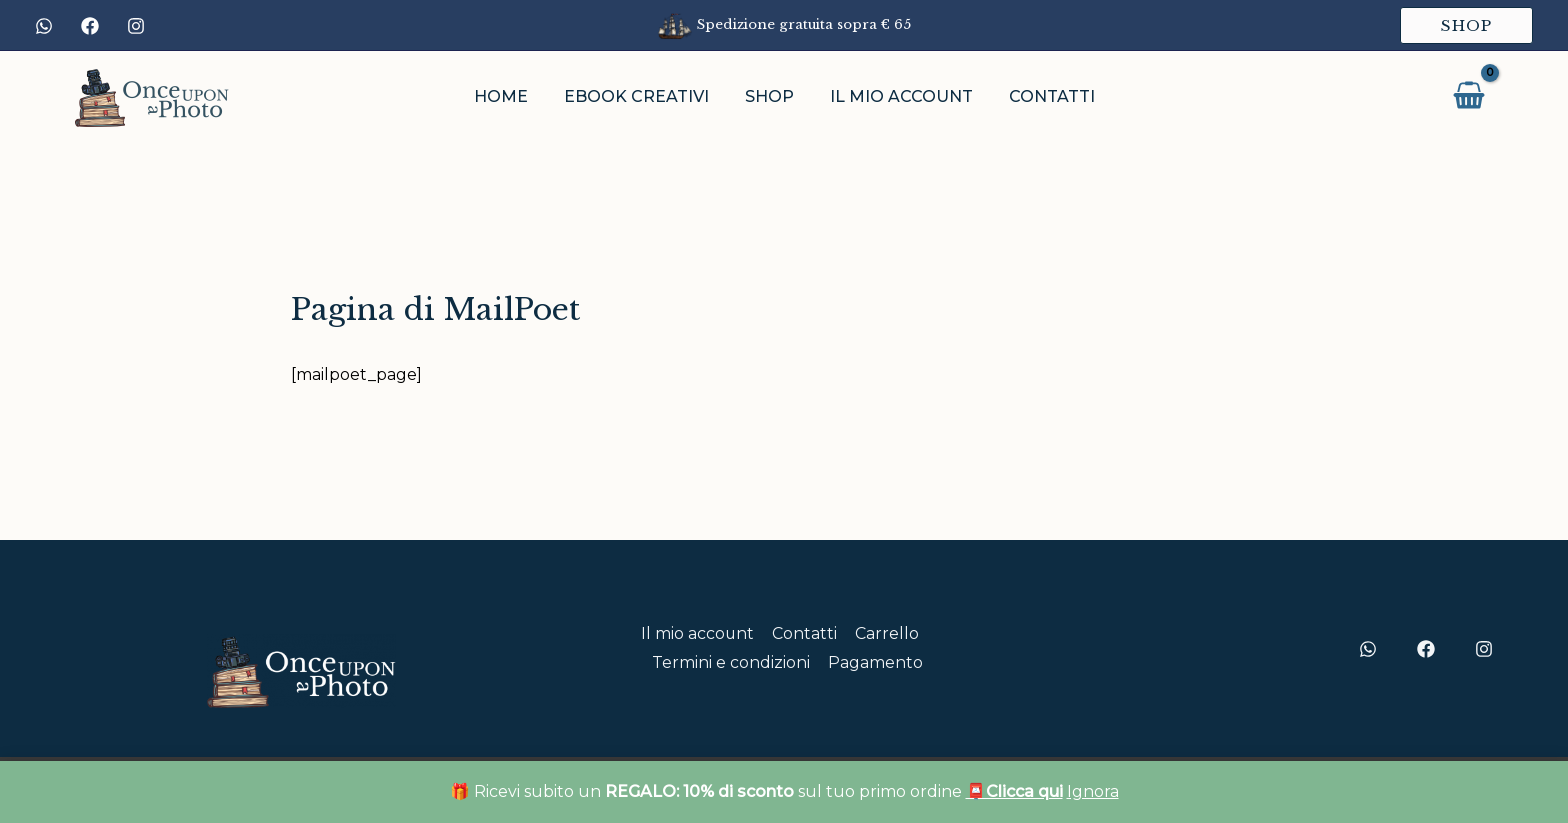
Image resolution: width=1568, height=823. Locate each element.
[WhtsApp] (1368, 649)
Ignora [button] (1093, 791)
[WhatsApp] (44, 26)
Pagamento (874, 662)
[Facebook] (90, 26)
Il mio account (699, 633)
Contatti (804, 633)
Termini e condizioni (732, 662)
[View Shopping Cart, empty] (1468, 97)
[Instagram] (136, 26)
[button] (1466, 25)
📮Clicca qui (1014, 791)
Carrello (885, 633)
